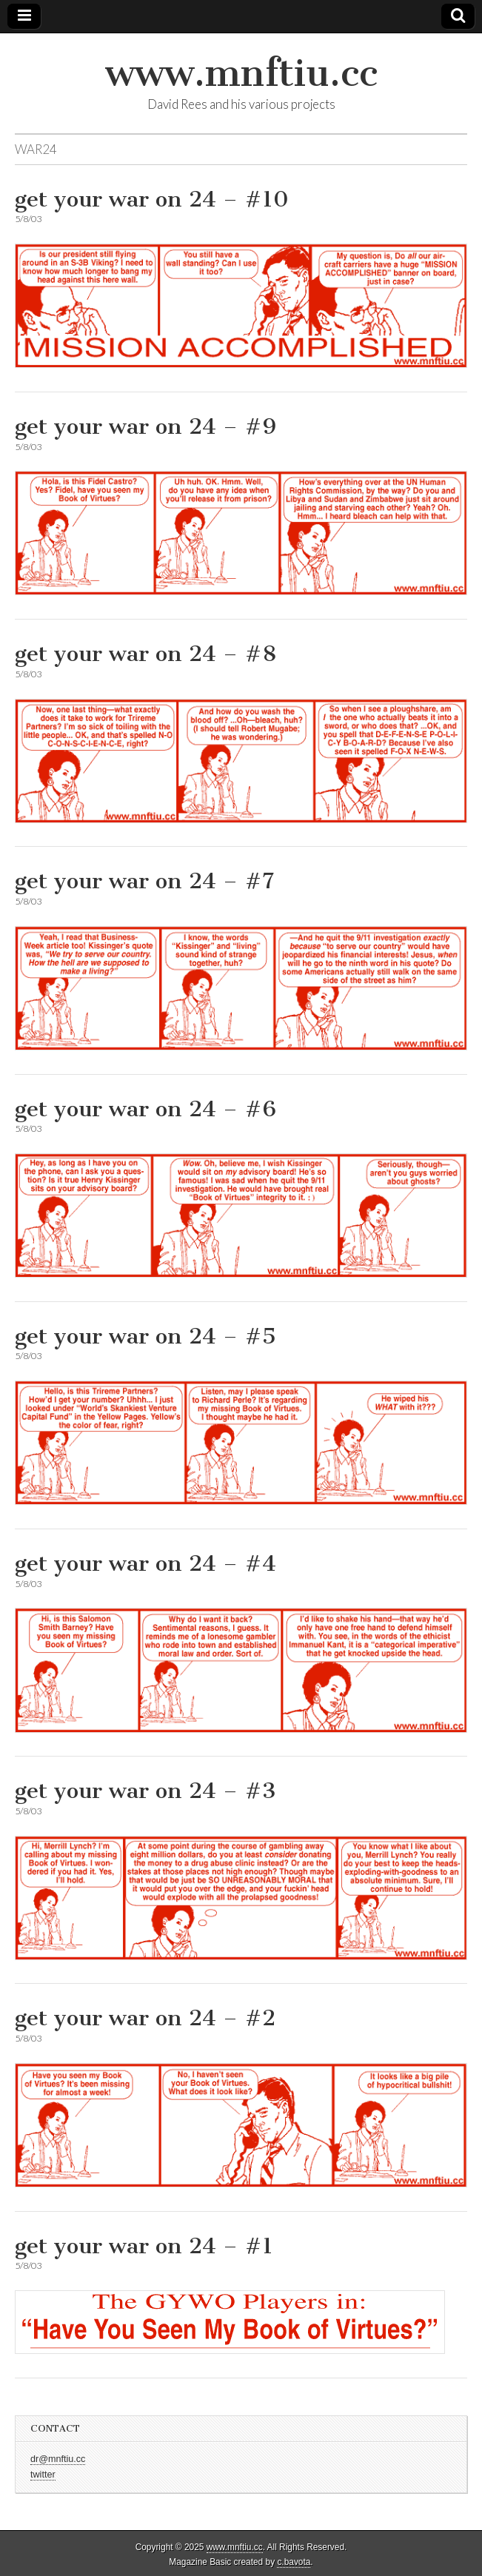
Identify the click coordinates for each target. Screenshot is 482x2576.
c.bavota (293, 2562)
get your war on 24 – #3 (145, 1790)
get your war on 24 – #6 (145, 1109)
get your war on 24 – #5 (145, 1336)
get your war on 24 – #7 (144, 881)
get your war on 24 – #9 (145, 426)
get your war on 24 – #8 (145, 653)
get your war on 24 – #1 (144, 2246)
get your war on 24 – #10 (152, 199)
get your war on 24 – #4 (145, 1563)
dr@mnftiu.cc (57, 2459)
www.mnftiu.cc (241, 72)
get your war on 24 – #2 (145, 2018)
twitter (43, 2474)
